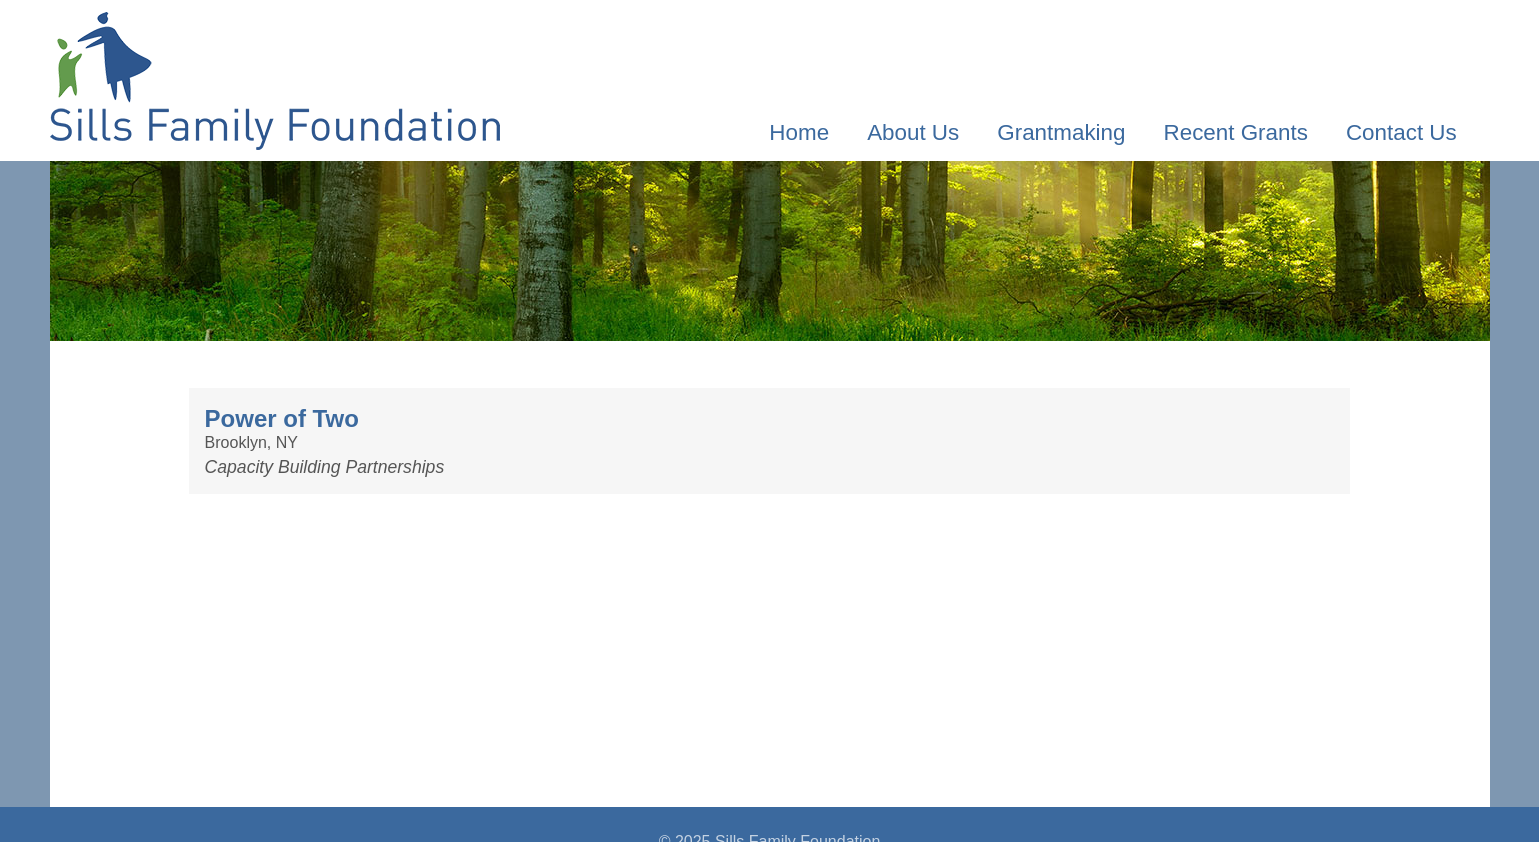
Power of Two (282, 418)
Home (799, 132)
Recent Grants (1236, 132)
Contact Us (1401, 132)
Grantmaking (1061, 132)
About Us (913, 132)
